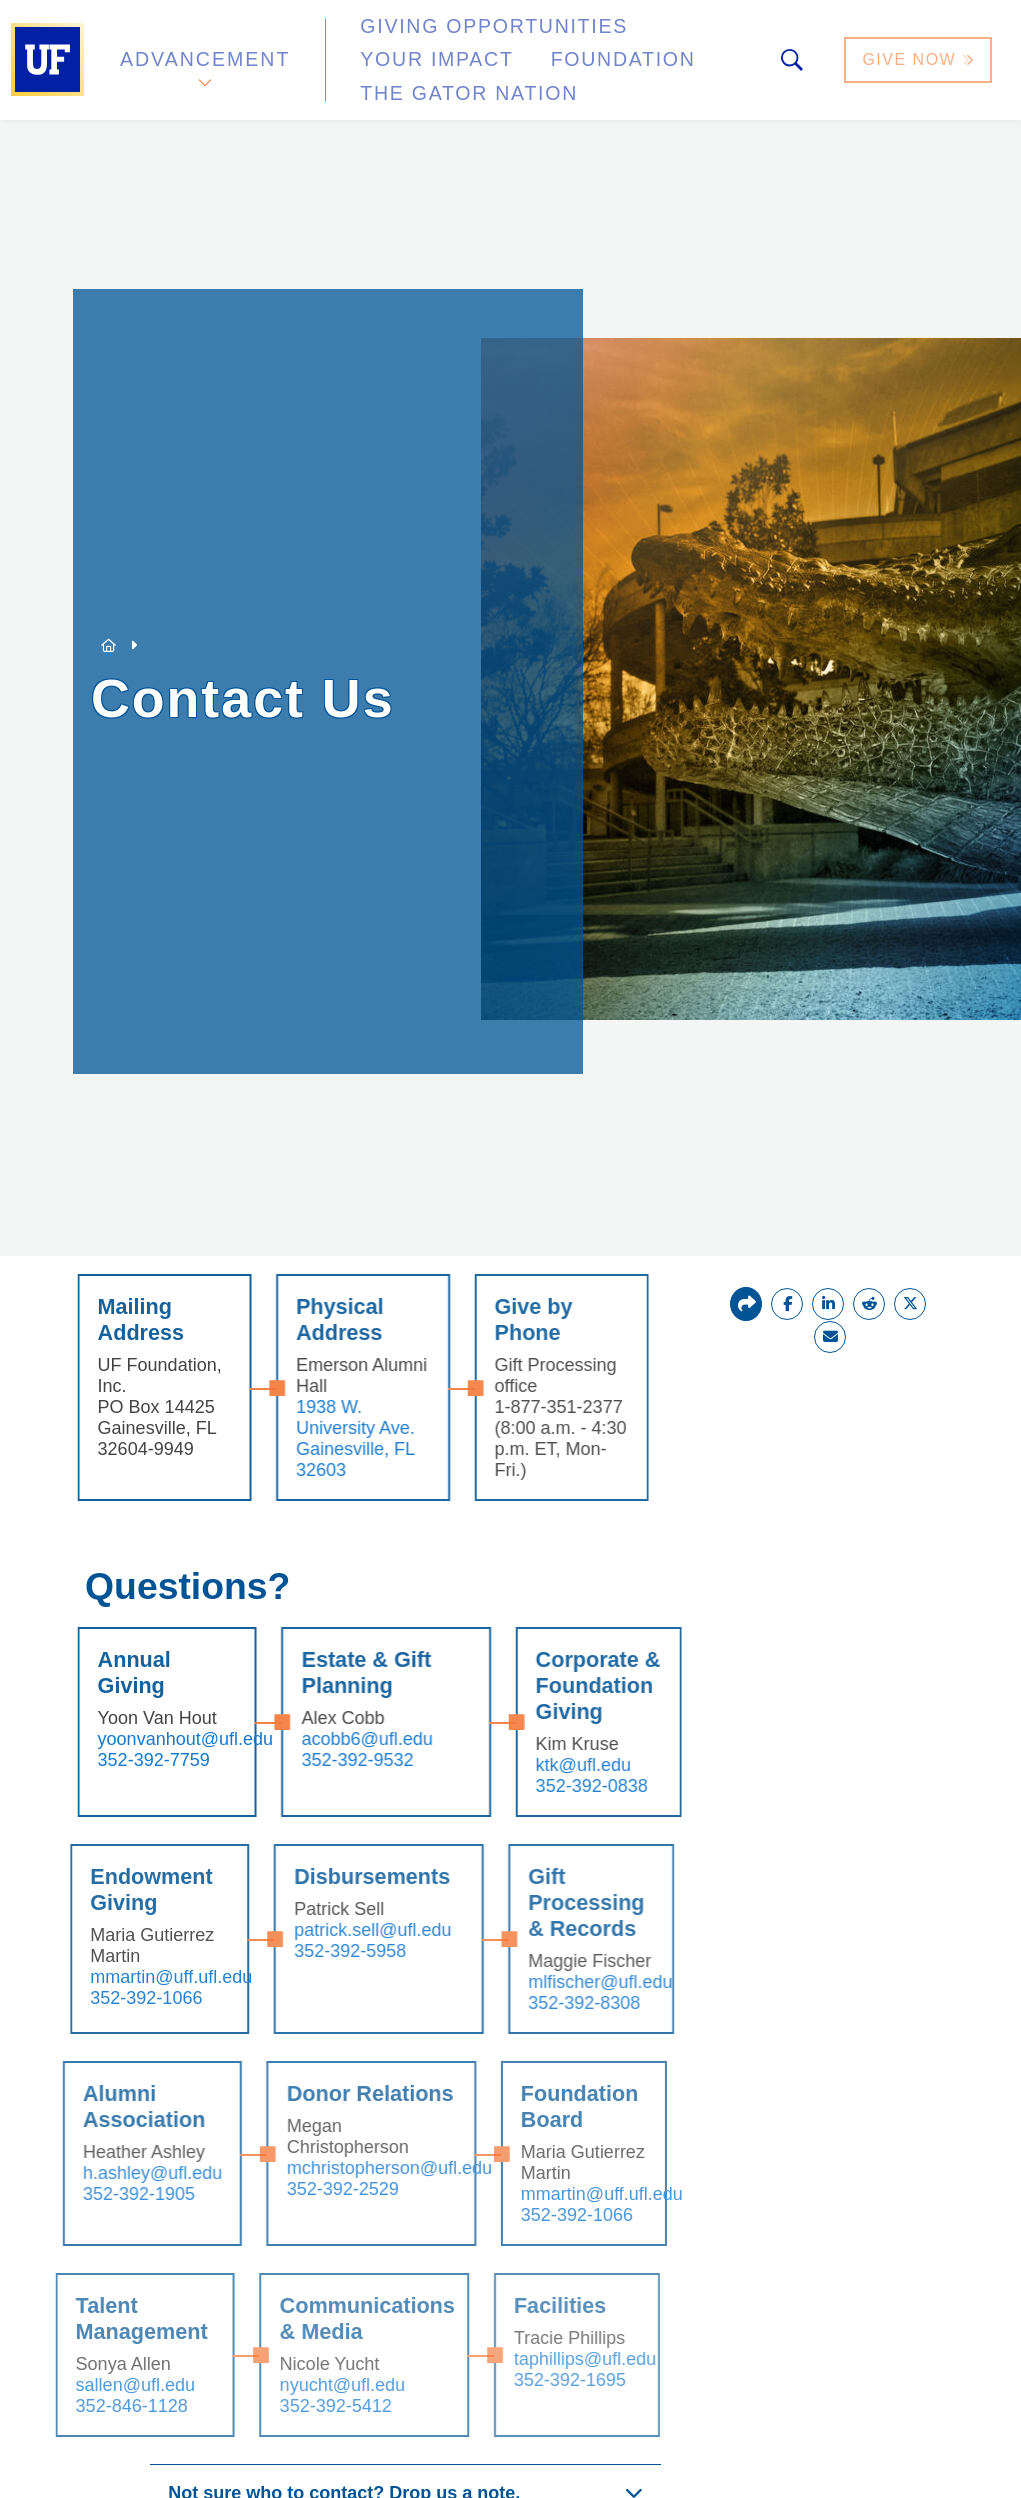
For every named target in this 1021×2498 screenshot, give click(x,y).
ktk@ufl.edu (549, 1765)
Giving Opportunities (455, 43)
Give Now (920, 53)
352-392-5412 (300, 2406)
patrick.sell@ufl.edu (337, 1930)
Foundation (405, 64)
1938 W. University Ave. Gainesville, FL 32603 (323, 1438)
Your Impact (666, 43)
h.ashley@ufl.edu (116, 2173)
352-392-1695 (535, 2380)
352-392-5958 (315, 1951)
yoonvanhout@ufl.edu (153, 1739)
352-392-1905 (103, 2194)
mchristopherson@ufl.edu (353, 2168)
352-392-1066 (112, 1998)
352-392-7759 (122, 1760)
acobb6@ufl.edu (334, 1739)
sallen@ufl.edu (99, 2385)
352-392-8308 (548, 2003)
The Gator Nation (592, 64)
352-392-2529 (307, 2189)
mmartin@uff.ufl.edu (137, 1977)
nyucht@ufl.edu (306, 2385)
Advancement (204, 53)
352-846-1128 (96, 2406)
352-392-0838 (558, 1786)
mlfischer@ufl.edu (564, 1982)
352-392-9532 (325, 1760)
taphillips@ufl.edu (550, 2359)
